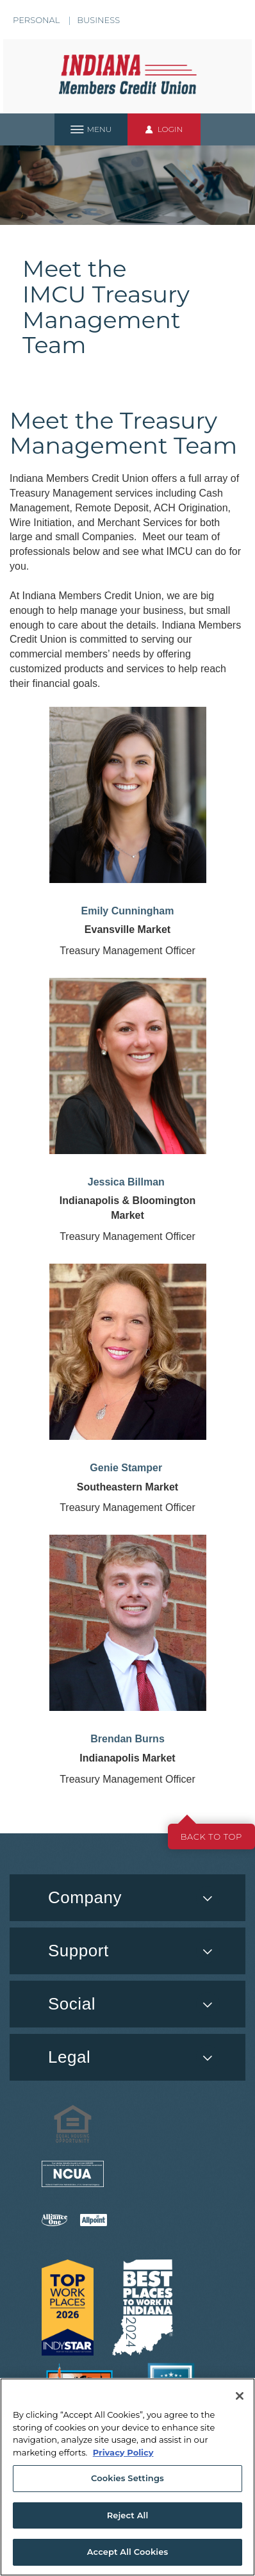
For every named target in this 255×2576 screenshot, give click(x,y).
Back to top (211, 1836)
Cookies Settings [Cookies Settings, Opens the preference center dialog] (127, 2478)
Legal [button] (69, 2057)
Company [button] (85, 1897)
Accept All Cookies (128, 2552)
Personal (36, 20)
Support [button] (78, 1950)
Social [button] (71, 2003)
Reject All (128, 2515)
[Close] (240, 2396)
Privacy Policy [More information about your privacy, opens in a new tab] (123, 2452)
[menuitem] (127, 2004)
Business (98, 20)
